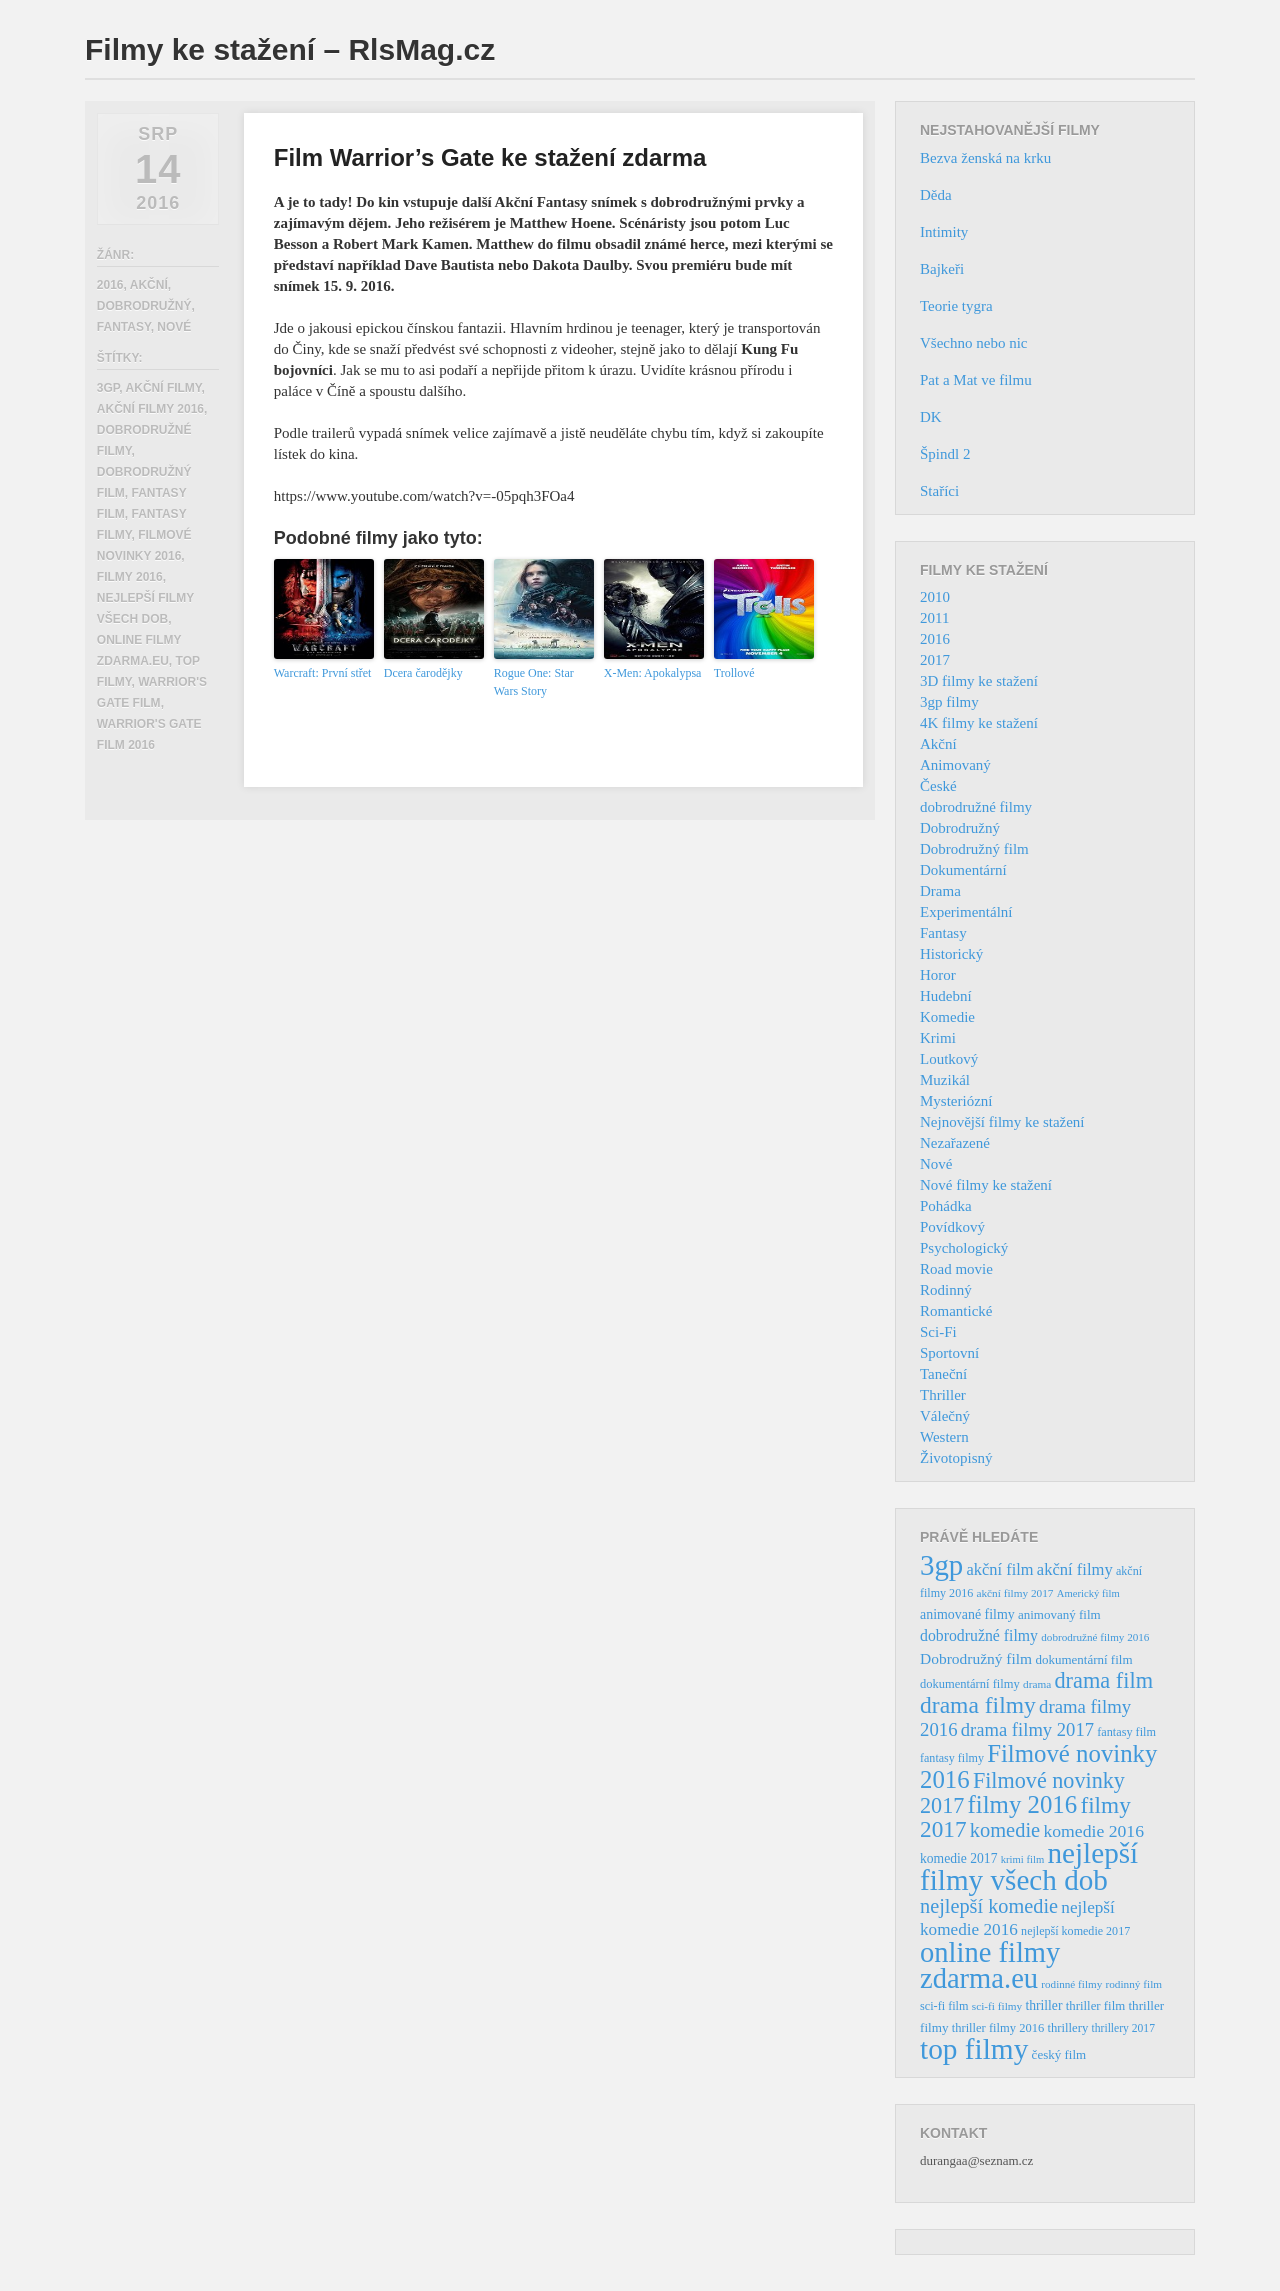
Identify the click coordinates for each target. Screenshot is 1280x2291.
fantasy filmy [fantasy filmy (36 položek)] (952, 1758)
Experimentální (966, 912)
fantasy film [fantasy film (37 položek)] (1126, 1732)
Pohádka (946, 1206)
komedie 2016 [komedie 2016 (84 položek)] (1093, 1831)
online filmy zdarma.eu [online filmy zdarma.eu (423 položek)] (990, 1965)
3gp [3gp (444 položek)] (941, 1565)
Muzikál (945, 1080)
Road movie (956, 1269)
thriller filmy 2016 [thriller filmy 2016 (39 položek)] (998, 2028)
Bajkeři (942, 269)
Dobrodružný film (974, 849)
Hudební (946, 996)
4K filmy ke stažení (979, 723)
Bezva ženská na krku (985, 158)
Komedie (947, 1017)
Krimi (938, 1038)
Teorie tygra (956, 306)
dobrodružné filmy (976, 807)
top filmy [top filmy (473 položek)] (974, 2049)
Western (944, 1437)
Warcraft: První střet (323, 673)
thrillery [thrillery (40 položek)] (1067, 2028)
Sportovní (949, 1353)
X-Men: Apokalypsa (653, 673)
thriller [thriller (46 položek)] (1043, 2005)
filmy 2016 (130, 577)
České (938, 786)
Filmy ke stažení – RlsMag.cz (290, 49)
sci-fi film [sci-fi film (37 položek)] (944, 2006)
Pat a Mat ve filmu (976, 380)
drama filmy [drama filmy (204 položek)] (978, 1705)
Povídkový (952, 1227)
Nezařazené (955, 1143)
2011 (934, 618)
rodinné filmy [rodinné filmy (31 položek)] (1071, 1984)
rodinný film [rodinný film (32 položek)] (1133, 1984)
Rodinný (946, 1290)
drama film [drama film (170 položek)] (1103, 1680)
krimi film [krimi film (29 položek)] (1023, 1859)
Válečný (945, 1416)
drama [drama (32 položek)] (1037, 1684)
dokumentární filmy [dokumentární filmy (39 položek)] (970, 1684)
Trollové (734, 673)
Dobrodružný (144, 306)
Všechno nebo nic (973, 343)
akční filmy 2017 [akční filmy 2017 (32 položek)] (1014, 1593)
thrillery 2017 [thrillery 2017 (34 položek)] (1123, 2028)
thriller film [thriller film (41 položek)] (1096, 2006)
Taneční (943, 1374)
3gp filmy (949, 702)
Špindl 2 (945, 454)
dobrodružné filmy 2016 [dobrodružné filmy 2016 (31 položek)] (1095, 1637)
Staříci (939, 491)
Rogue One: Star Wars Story (534, 682)
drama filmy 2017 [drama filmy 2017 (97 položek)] (1027, 1729)
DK (931, 417)
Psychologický (964, 1248)
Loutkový (949, 1059)
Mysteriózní (956, 1101)
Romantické (956, 1311)
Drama (940, 891)
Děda (936, 195)
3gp (108, 388)
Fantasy (124, 327)
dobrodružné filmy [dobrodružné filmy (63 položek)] (979, 1635)
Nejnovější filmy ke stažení (1002, 1122)
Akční (149, 285)
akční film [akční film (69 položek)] (1000, 1569)
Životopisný (956, 1458)
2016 (110, 285)
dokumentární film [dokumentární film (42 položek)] (1083, 1659)
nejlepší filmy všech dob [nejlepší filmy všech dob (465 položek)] (1029, 1866)
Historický (951, 954)
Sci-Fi (938, 1332)
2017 (935, 660)
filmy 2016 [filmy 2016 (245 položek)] (1023, 1804)
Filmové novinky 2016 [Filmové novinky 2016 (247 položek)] (1038, 1766)
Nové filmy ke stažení (986, 1185)
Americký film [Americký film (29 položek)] (1088, 1593)
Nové (174, 327)
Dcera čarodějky (423, 673)
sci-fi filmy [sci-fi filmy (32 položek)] (997, 2006)
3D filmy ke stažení (979, 681)
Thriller (943, 1395)
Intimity (944, 232)
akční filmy (164, 388)
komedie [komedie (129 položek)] (1005, 1830)
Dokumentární (963, 870)
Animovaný (955, 765)
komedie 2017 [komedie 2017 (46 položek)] (958, 1858)
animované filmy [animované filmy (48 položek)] (967, 1614)
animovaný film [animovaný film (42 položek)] (1059, 1614)
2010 (935, 597)
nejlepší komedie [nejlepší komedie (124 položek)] (989, 1906)
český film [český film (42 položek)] (1059, 2054)
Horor (938, 975)
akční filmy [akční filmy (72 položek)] (1075, 1569)
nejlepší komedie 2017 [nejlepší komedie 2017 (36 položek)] (1075, 1931)
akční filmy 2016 (150, 409)
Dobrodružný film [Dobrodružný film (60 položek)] (976, 1658)
